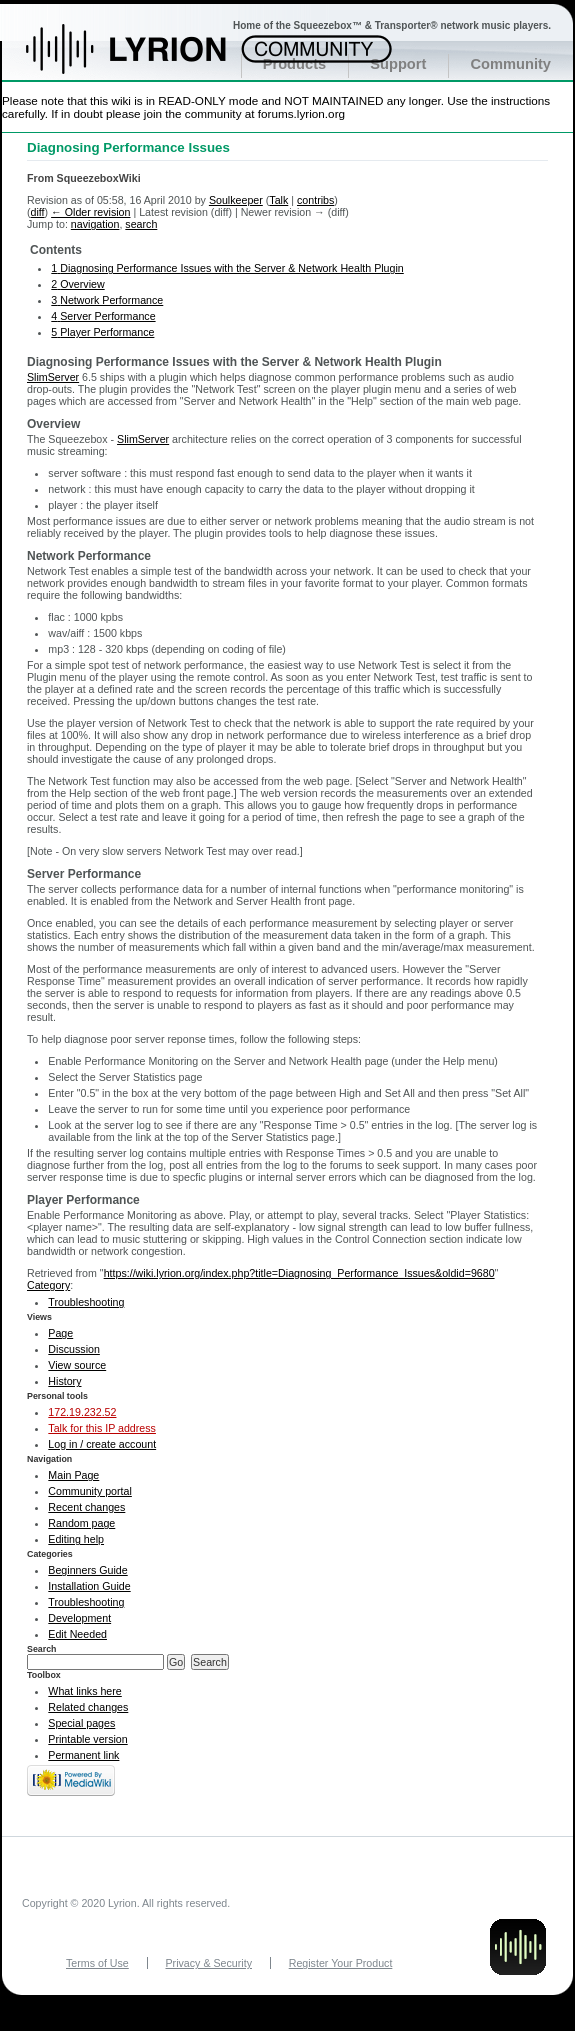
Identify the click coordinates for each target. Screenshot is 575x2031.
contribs (315, 200)
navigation (95, 224)
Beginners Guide (87, 1570)
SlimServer (53, 377)
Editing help (76, 1539)
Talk (278, 200)
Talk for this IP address (102, 1428)
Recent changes (86, 1507)
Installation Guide (89, 1586)
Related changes (88, 1707)
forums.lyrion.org (301, 113)
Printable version (87, 1739)
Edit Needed (77, 1634)
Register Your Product (341, 1963)
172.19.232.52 (82, 1412)
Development (79, 1618)
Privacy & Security (209, 1963)
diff (38, 212)
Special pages (81, 1723)
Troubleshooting (86, 1302)
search (141, 224)
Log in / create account (102, 1444)
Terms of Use (97, 1963)
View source (77, 1365)
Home (147, 59)
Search (42, 1649)
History (64, 1381)
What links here (84, 1691)
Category (48, 1285)
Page (60, 1333)
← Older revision (90, 212)
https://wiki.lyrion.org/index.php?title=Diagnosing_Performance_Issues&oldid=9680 (299, 1273)
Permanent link (83, 1755)
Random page (81, 1523)
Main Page (73, 1475)
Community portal (90, 1491)
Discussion (74, 1349)
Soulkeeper (236, 200)
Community (510, 64)
